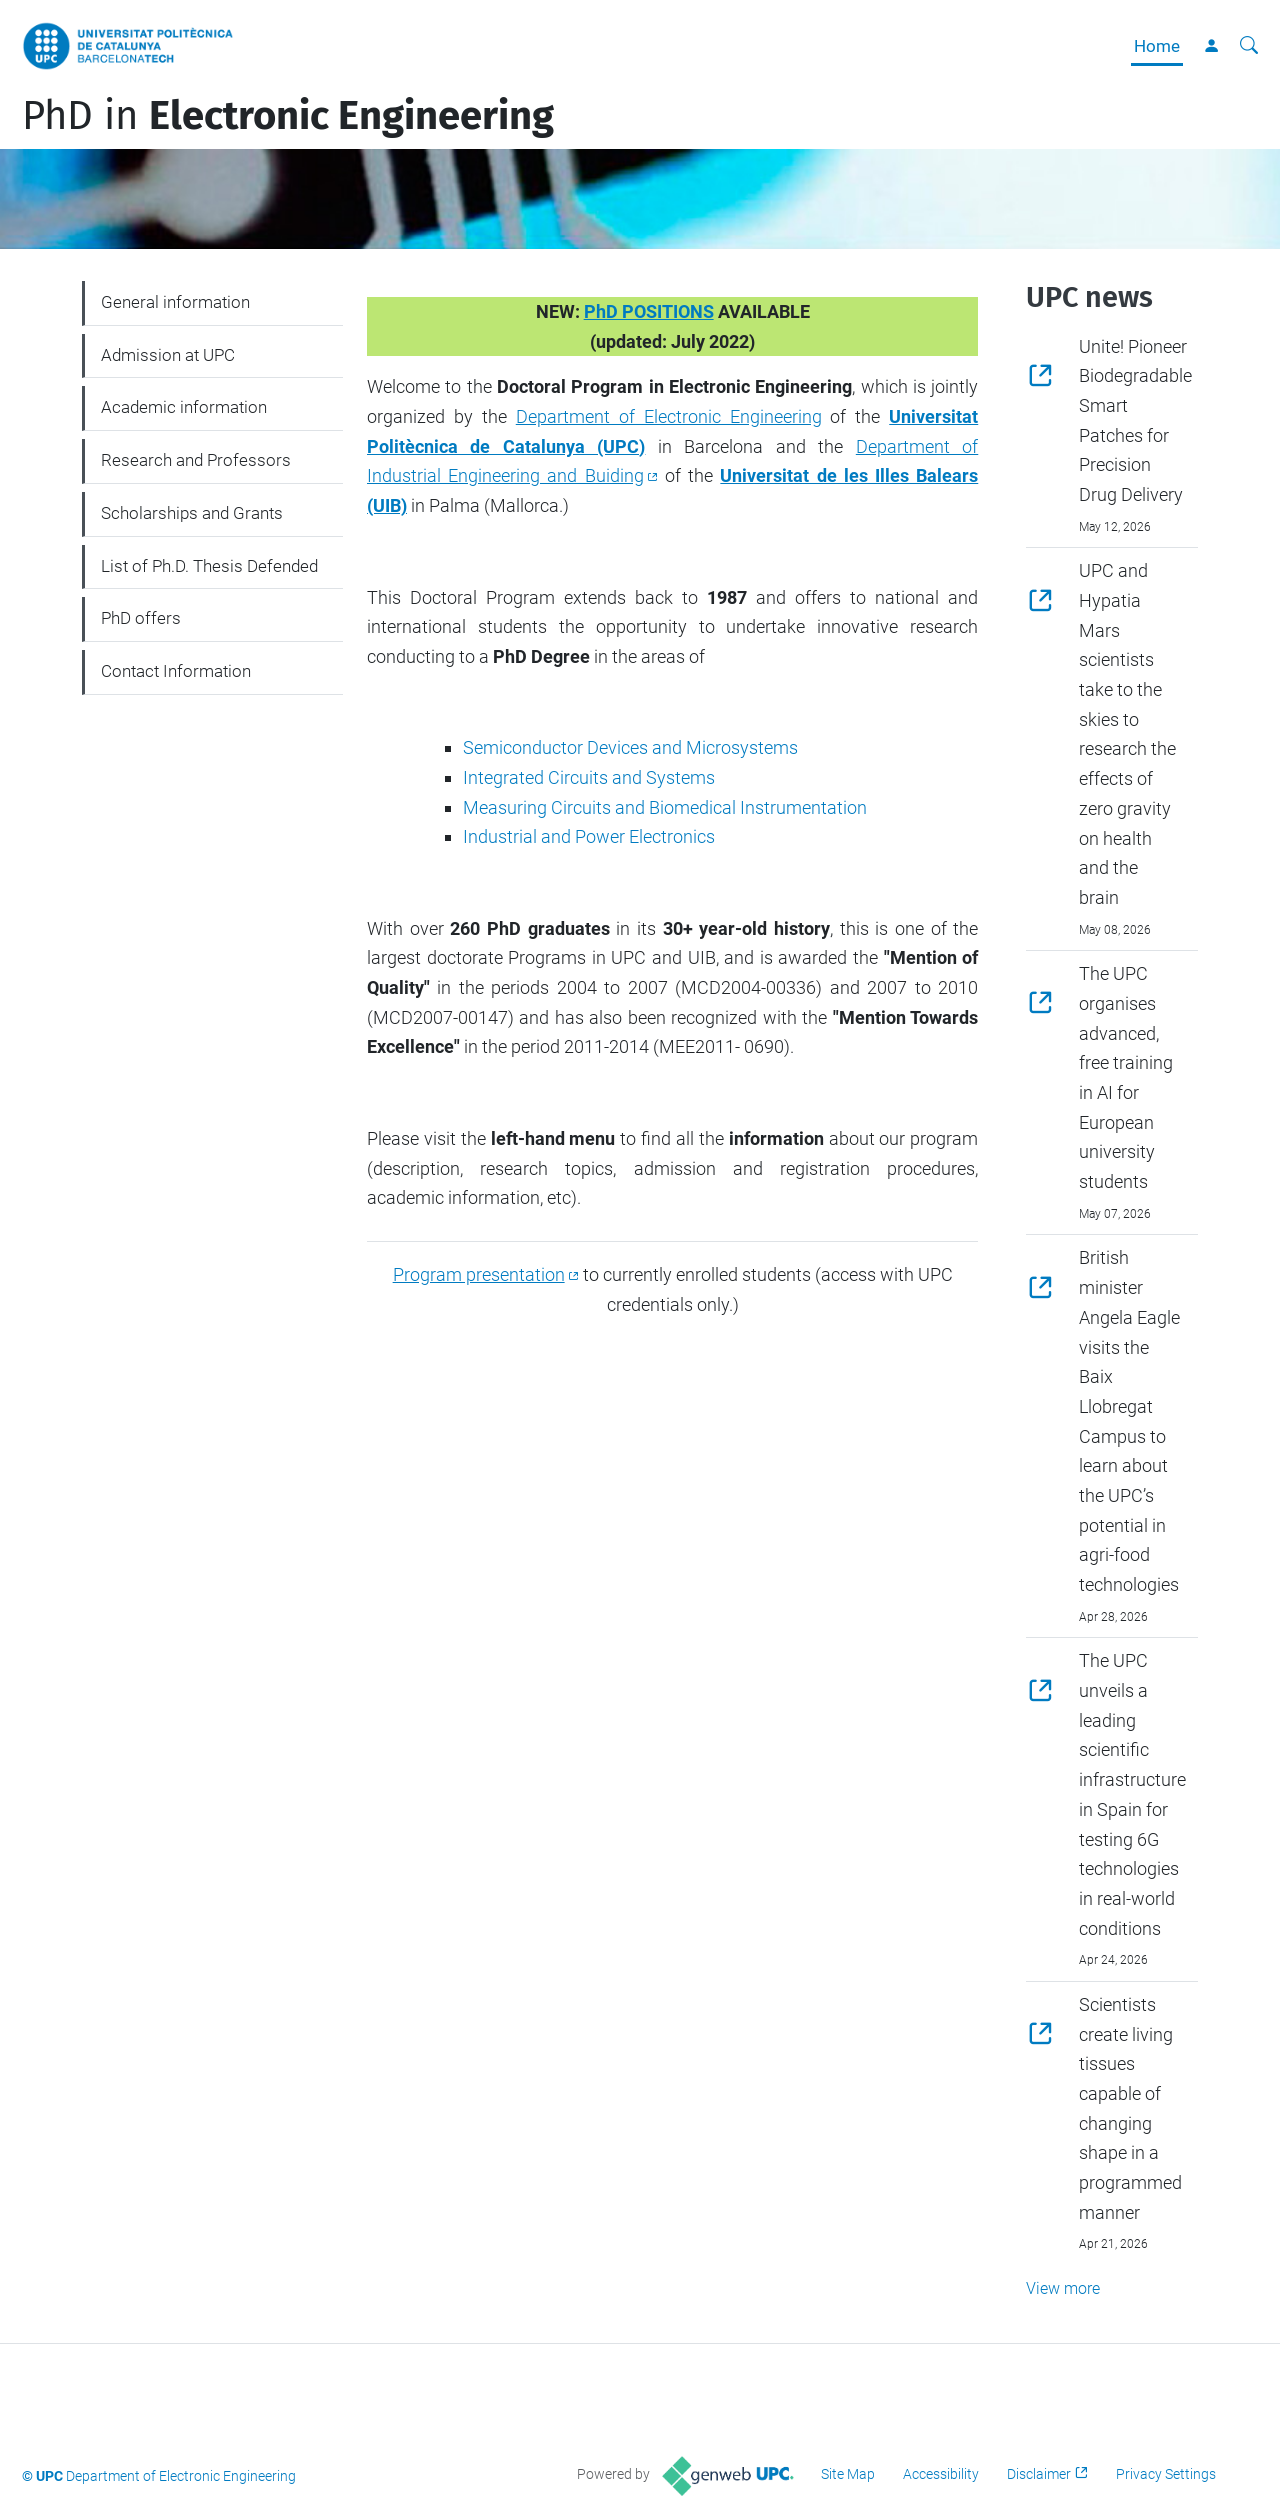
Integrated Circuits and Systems (589, 777)
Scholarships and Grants (192, 513)
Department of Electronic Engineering (669, 416)
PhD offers (141, 618)
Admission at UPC (168, 355)
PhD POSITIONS (649, 311)
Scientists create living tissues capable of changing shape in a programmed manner (1130, 2108)
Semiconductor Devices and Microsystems (630, 747)
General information (175, 302)
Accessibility (941, 2474)
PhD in (288, 116)
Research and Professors (196, 460)
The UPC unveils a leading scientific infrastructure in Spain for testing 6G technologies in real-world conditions (1132, 1794)
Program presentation (479, 1274)
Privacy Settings (1166, 2474)
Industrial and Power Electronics (589, 836)
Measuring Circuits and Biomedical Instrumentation (665, 807)
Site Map (848, 2474)
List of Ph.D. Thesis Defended (209, 566)
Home (1157, 46)
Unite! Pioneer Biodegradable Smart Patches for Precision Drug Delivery (1135, 420)
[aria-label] (1249, 46)
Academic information (184, 407)
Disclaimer (1039, 2474)
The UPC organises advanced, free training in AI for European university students (1126, 1077)
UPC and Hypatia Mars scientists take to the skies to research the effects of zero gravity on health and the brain (1127, 734)
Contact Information (176, 671)
